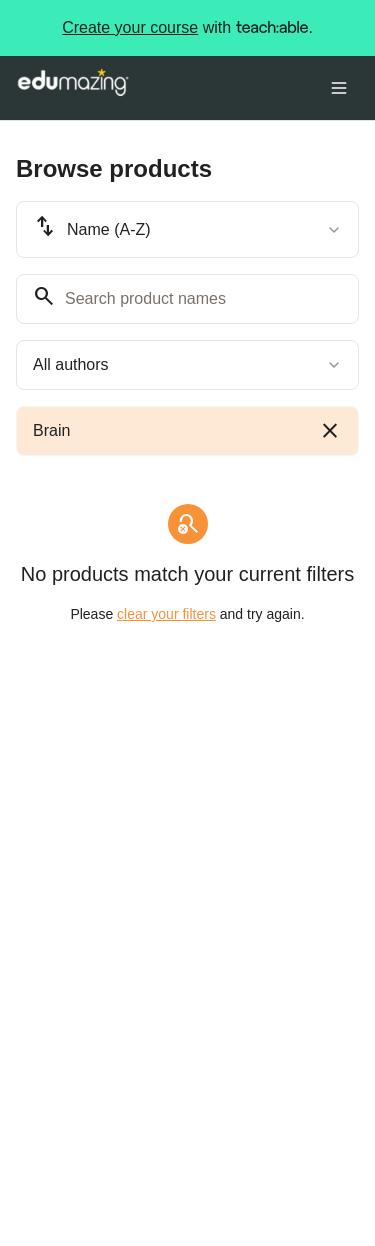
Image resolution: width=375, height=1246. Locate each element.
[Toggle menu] (339, 88)
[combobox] (187, 229)
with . (187, 28)
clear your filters (166, 614)
